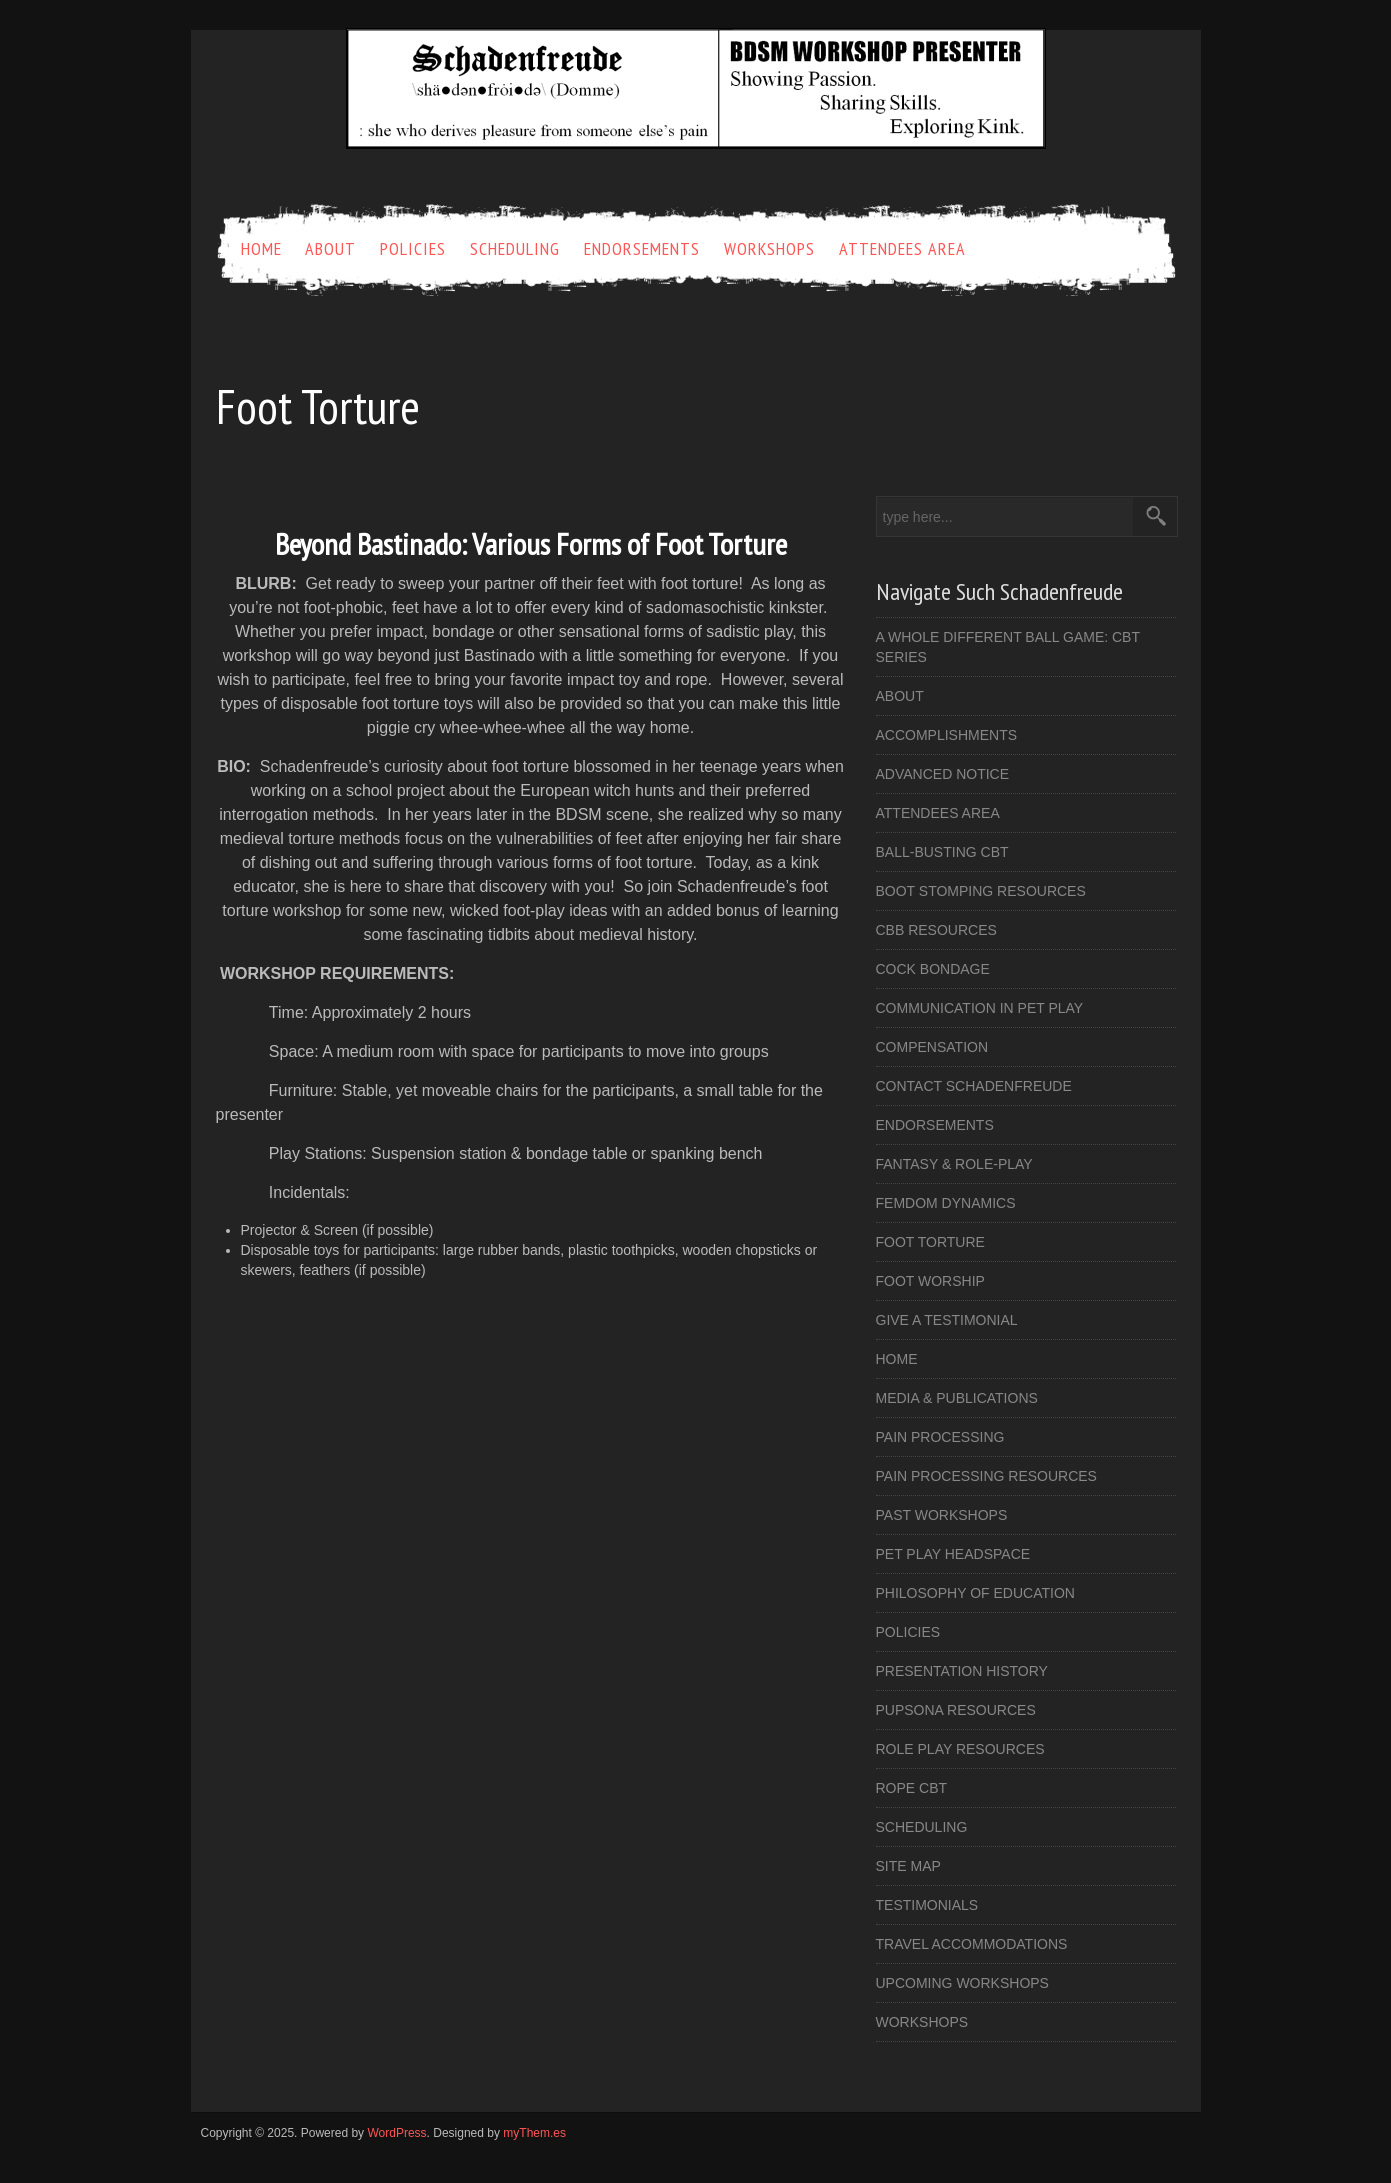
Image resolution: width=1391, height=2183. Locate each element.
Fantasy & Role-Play (954, 1164)
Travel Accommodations (972, 1944)
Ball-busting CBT (942, 852)
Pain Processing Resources (986, 1476)
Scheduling (515, 248)
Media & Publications (957, 1398)
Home (261, 248)
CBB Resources (936, 930)
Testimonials (927, 1905)
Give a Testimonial (947, 1320)
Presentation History (962, 1671)
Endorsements (642, 248)
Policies (413, 248)
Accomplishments (947, 735)
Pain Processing (940, 1437)
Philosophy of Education (975, 1593)
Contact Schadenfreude (974, 1086)
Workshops (769, 248)
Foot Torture (930, 1242)
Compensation (932, 1047)
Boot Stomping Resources (981, 891)
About (330, 248)
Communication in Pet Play (980, 1008)
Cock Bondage (933, 969)
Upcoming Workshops (962, 1983)
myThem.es (534, 2133)
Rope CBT (912, 1788)
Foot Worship (930, 1281)
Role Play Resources (960, 1749)
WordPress (396, 2133)
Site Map (908, 1866)
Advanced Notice (943, 774)
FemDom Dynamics (946, 1203)
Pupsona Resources (956, 1710)
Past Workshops (942, 1515)
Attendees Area (902, 248)
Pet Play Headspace (953, 1554)
